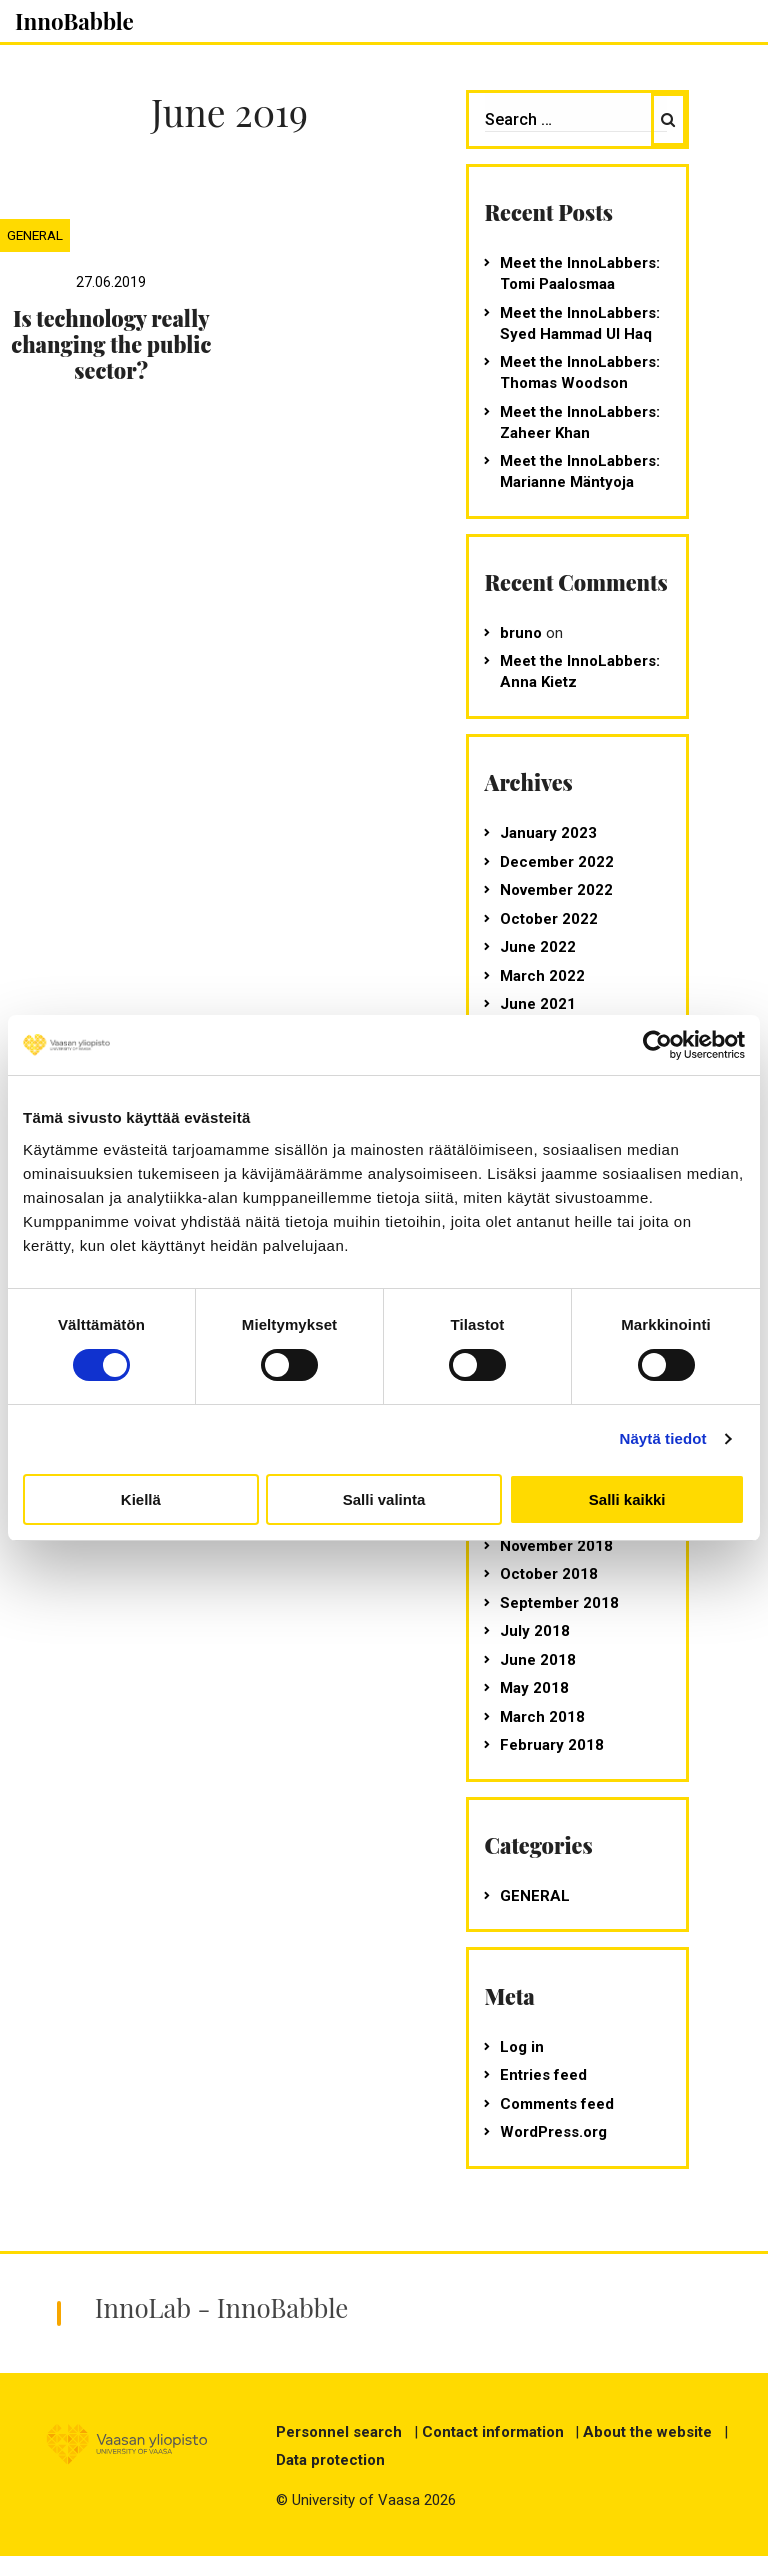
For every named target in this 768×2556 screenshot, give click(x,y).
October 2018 (549, 1574)
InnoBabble (74, 21)
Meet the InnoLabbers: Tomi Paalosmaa (580, 273)
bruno (521, 633)
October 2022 (549, 919)
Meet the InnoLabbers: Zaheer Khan (580, 422)
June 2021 (538, 1004)
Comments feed (557, 2104)
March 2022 (542, 976)
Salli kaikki (627, 1499)
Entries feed (543, 2075)
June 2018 (538, 1660)
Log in (522, 2047)
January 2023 (548, 833)
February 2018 (552, 1745)
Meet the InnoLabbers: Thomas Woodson (580, 372)
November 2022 (556, 890)
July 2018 (535, 1631)
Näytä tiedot (663, 1438)
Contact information (493, 2432)
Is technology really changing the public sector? (111, 344)
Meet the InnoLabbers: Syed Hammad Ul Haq (580, 323)
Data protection (330, 2460)
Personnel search (339, 2432)
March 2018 (542, 1717)
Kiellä (141, 1499)
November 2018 (556, 1546)
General (35, 235)
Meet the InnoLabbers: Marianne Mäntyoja (580, 471)
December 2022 (557, 862)
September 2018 (559, 1603)
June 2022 (538, 947)
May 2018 (534, 1688)
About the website (647, 2432)
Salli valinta (384, 1499)
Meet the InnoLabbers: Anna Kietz (580, 671)
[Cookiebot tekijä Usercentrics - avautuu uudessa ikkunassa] (657, 1045)
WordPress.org (553, 2132)
